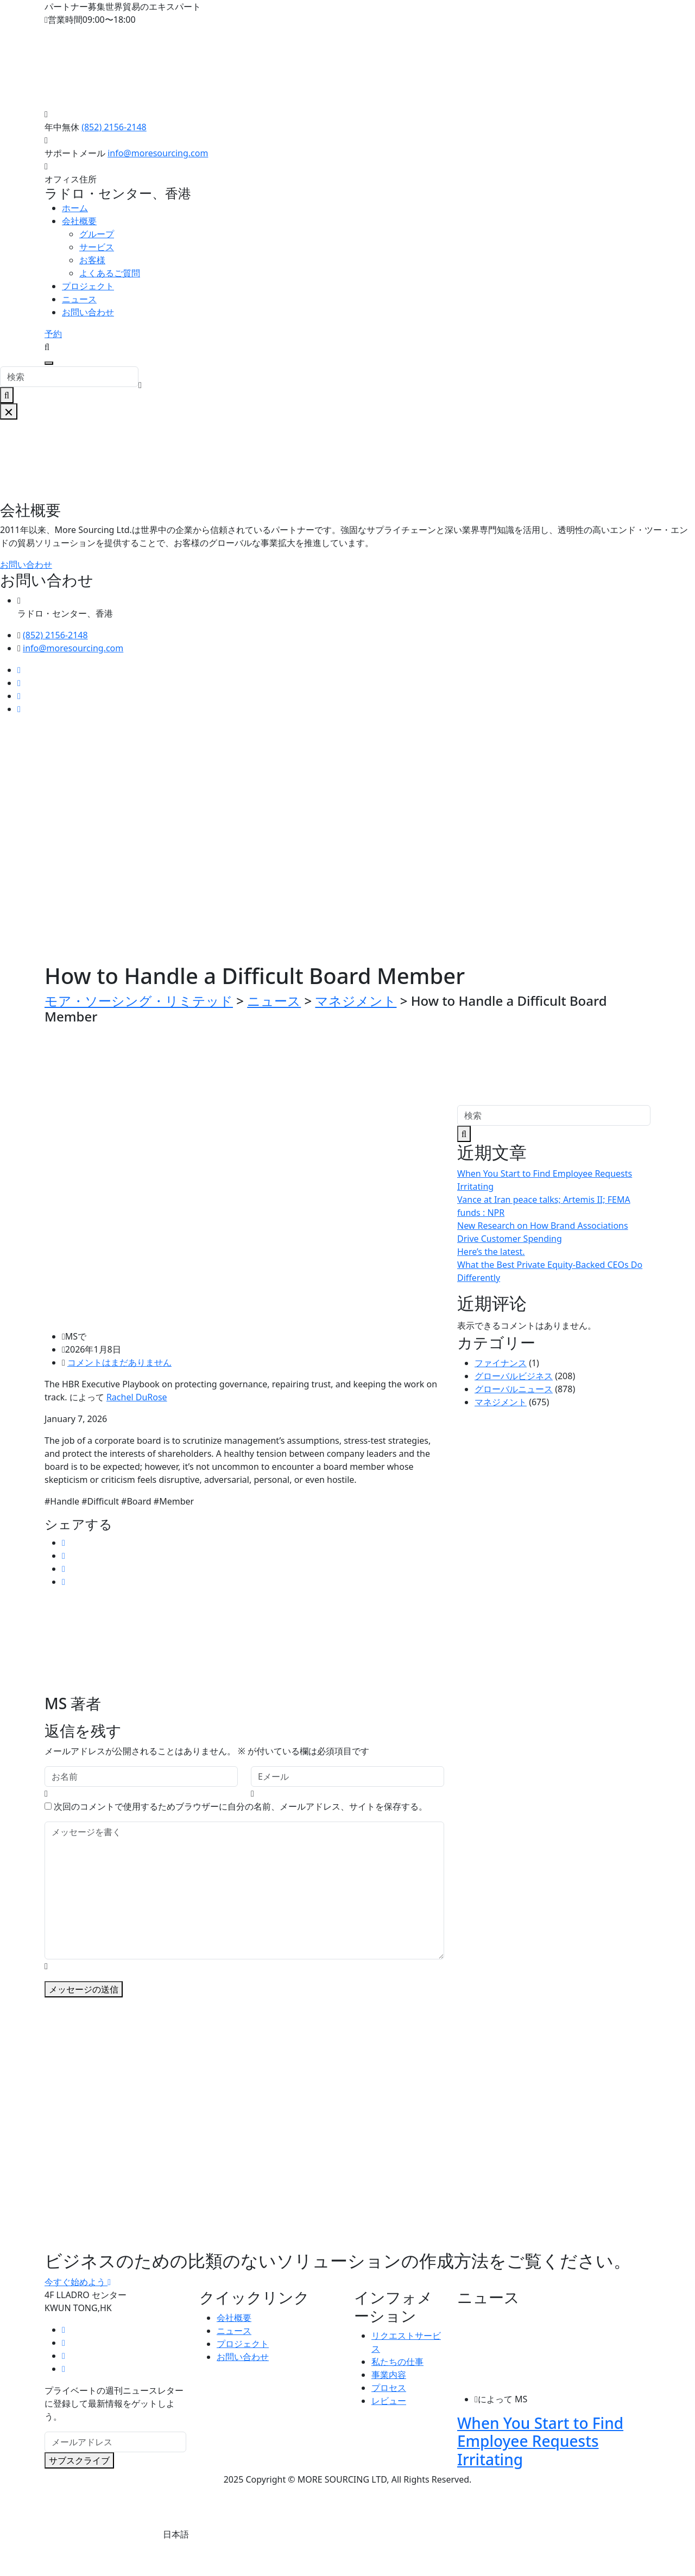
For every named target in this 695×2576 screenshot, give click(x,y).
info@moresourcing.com (158, 153)
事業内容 (388, 2375)
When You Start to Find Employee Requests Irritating (540, 2441)
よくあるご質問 (109, 273)
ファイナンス (501, 1363)
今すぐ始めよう (78, 2282)
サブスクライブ (79, 2460)
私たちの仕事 (397, 2362)
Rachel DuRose (136, 1397)
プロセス (388, 2388)
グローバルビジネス (514, 1376)
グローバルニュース (514, 1389)
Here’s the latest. (491, 1252)
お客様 (92, 260)
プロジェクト (88, 286)
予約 (53, 334)
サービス (96, 247)
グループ (96, 234)
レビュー (388, 2401)
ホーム (75, 208)
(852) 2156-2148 (114, 127)
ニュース (79, 299)
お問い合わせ (88, 312)
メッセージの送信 (83, 1989)
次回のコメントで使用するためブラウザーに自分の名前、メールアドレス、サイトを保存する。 (240, 1806)
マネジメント (501, 1402)
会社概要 (79, 221)
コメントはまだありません (119, 1362)
